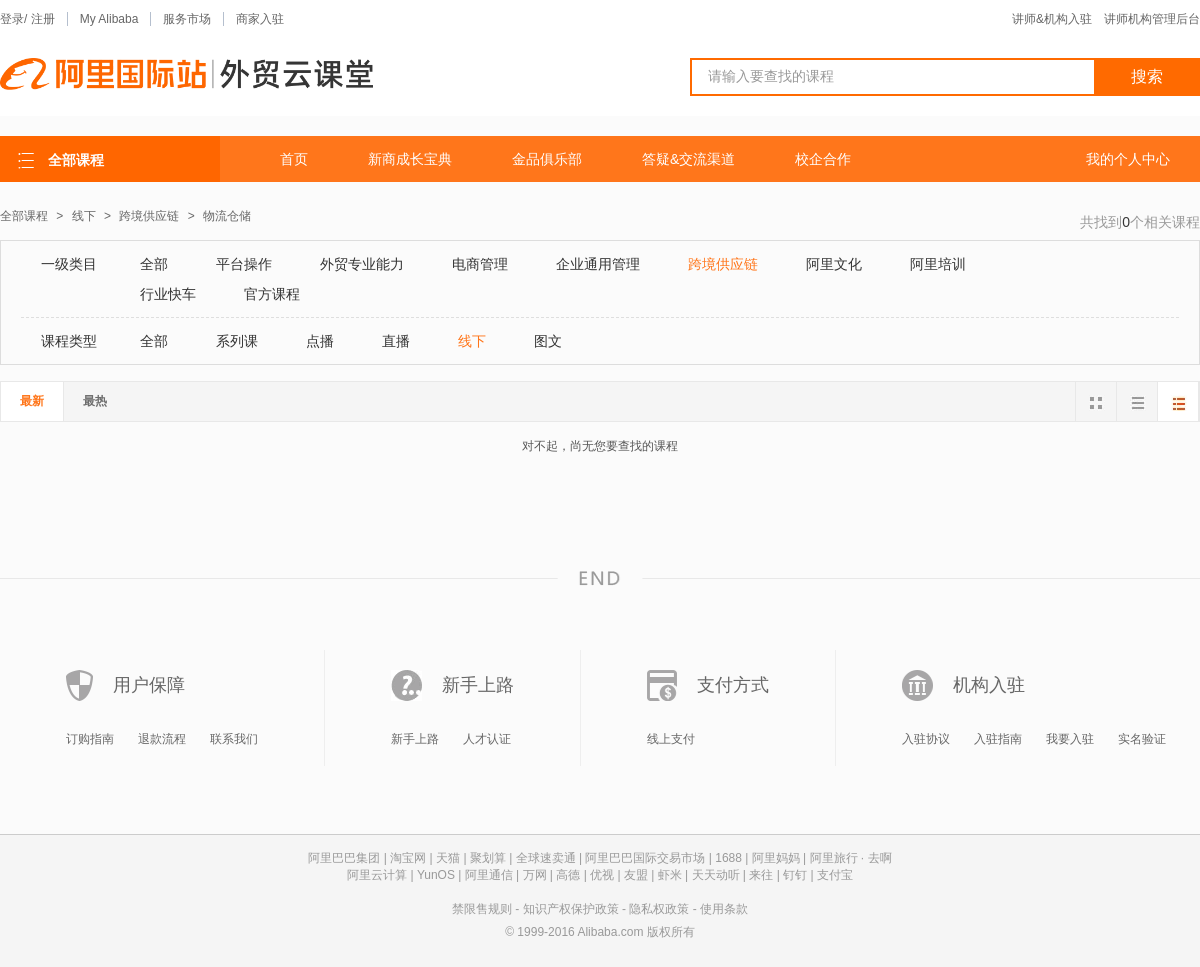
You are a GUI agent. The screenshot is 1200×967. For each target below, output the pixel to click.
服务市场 (187, 19)
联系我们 (234, 739)
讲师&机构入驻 (1052, 19)
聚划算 (488, 858)
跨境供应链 (150, 216)
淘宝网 (408, 858)
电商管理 (480, 264)
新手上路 (478, 685)
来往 (761, 875)
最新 (32, 401)
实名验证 (1142, 739)
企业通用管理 (598, 264)
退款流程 (162, 739)
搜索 (1147, 76)
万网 (535, 875)
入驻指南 (998, 739)
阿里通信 (489, 875)
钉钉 (795, 875)
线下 (85, 216)
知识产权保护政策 (571, 909)
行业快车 (168, 294)
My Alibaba (109, 19)
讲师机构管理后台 (1152, 19)
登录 (12, 19)
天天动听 (716, 875)
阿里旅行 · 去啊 (851, 858)
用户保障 (149, 685)
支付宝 (835, 875)
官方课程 (272, 294)
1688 (728, 858)
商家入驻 (260, 19)
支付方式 (733, 685)
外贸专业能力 (362, 264)
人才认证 (487, 739)
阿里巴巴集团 (344, 858)
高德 (568, 875)
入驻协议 (926, 739)
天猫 (448, 858)
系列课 (237, 341)
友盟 (636, 875)
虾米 (670, 875)
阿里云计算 (377, 875)
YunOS (436, 875)
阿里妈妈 (776, 858)
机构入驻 (989, 685)
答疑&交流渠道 (688, 159)
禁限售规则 (482, 909)
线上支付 (671, 739)
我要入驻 (1070, 739)
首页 (294, 159)
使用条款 (724, 909)
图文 (548, 341)
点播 (320, 341)
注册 (43, 19)
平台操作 (244, 264)
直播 (396, 341)
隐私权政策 (659, 909)
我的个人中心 (1128, 159)
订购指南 (90, 739)
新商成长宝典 (410, 159)
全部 (154, 264)
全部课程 (24, 216)
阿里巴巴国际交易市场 (645, 858)
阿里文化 (834, 264)
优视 (602, 875)
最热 (95, 401)
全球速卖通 (546, 858)
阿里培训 (938, 264)
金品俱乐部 (547, 159)
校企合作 (823, 159)
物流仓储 (227, 216)
